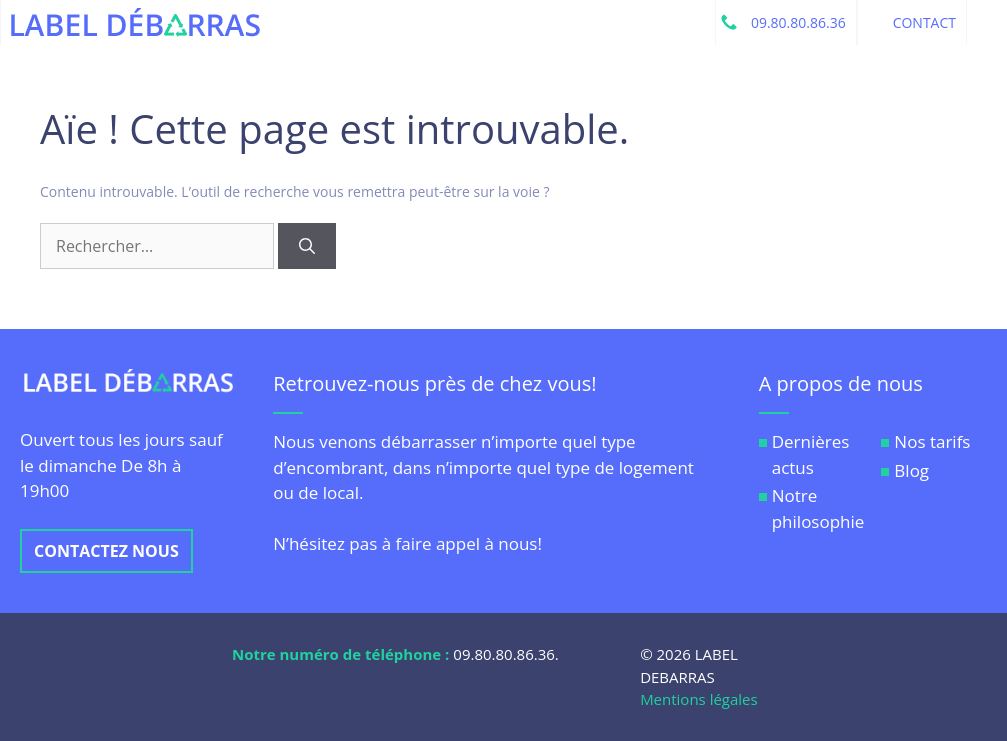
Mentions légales (699, 699)
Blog (911, 470)
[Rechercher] (307, 246)
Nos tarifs (932, 441)
